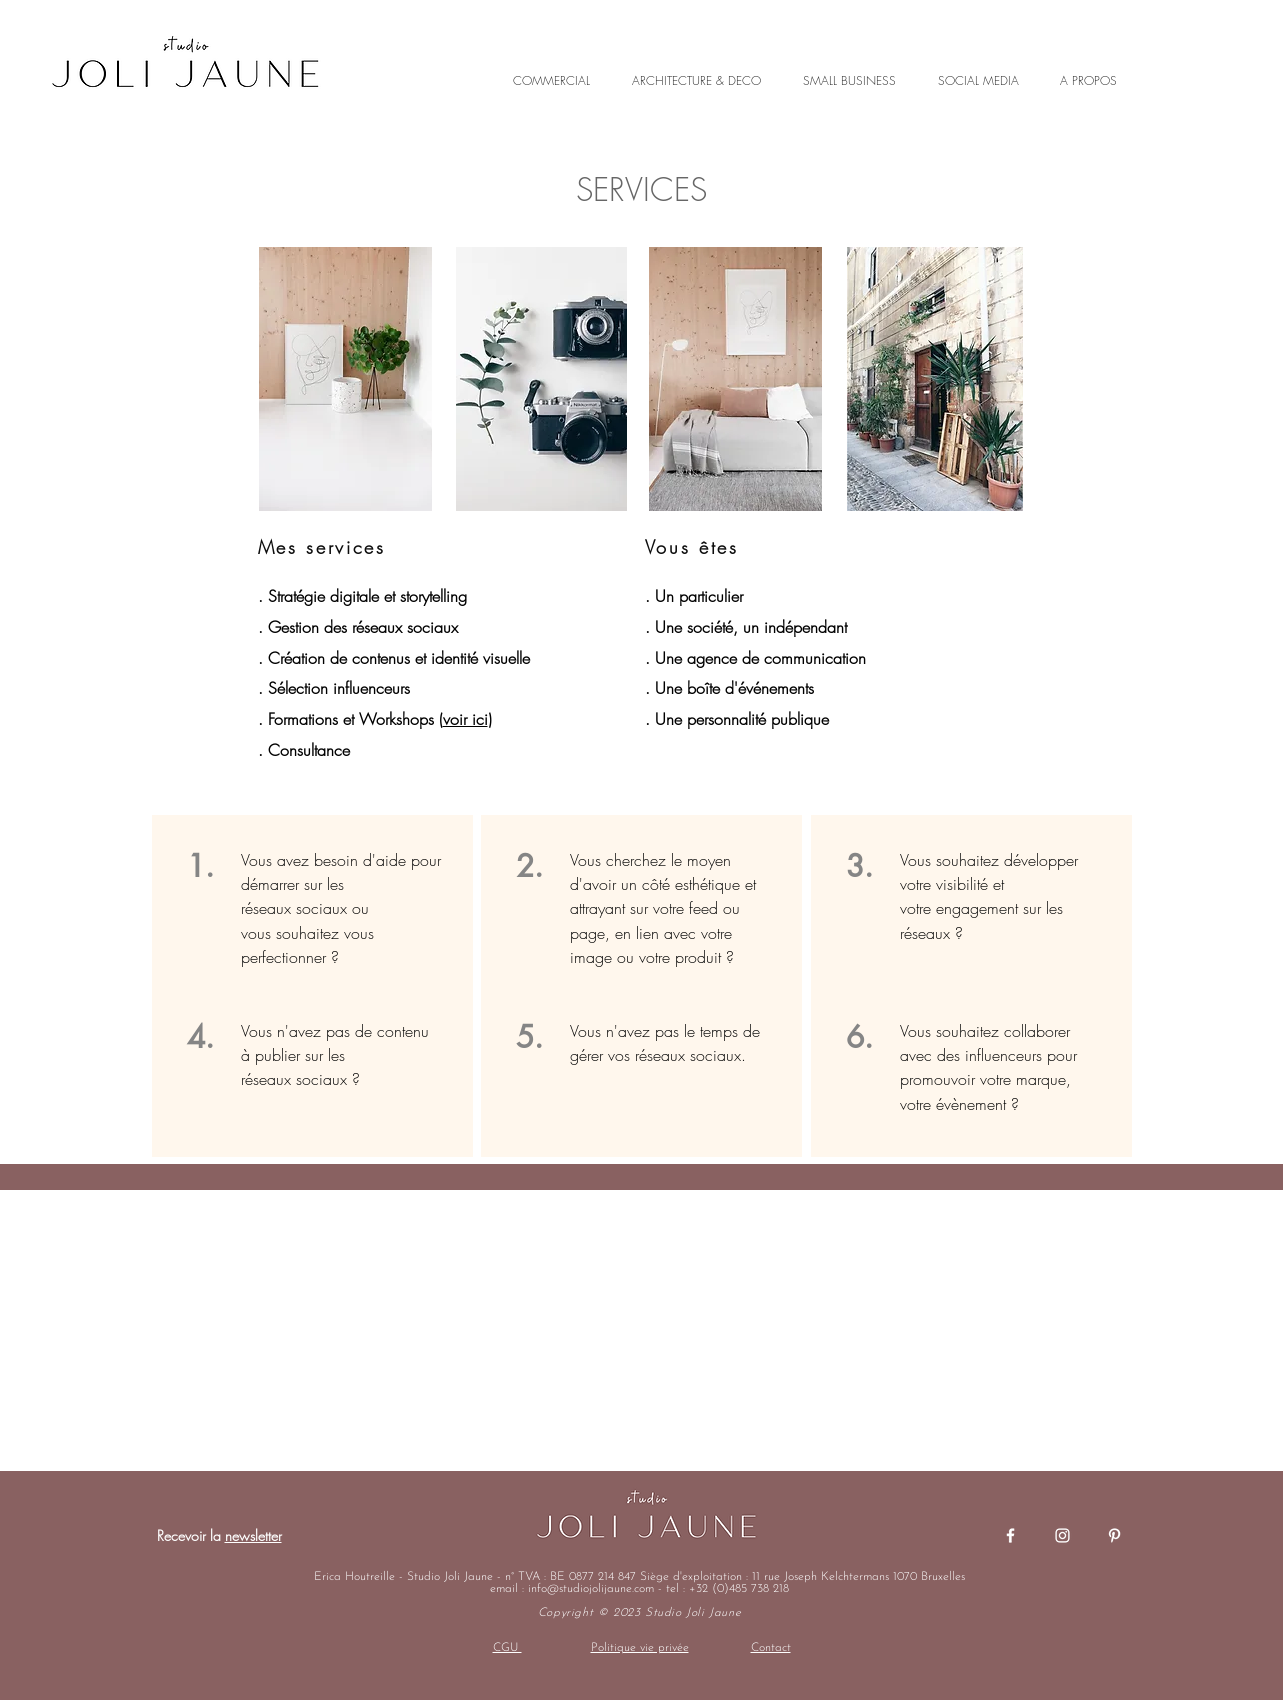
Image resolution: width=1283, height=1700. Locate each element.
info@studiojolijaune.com (591, 1589)
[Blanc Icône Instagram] (1062, 1535)
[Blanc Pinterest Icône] (1114, 1535)
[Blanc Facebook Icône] (1010, 1535)
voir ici (465, 719)
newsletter (253, 1535)
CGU (507, 1648)
